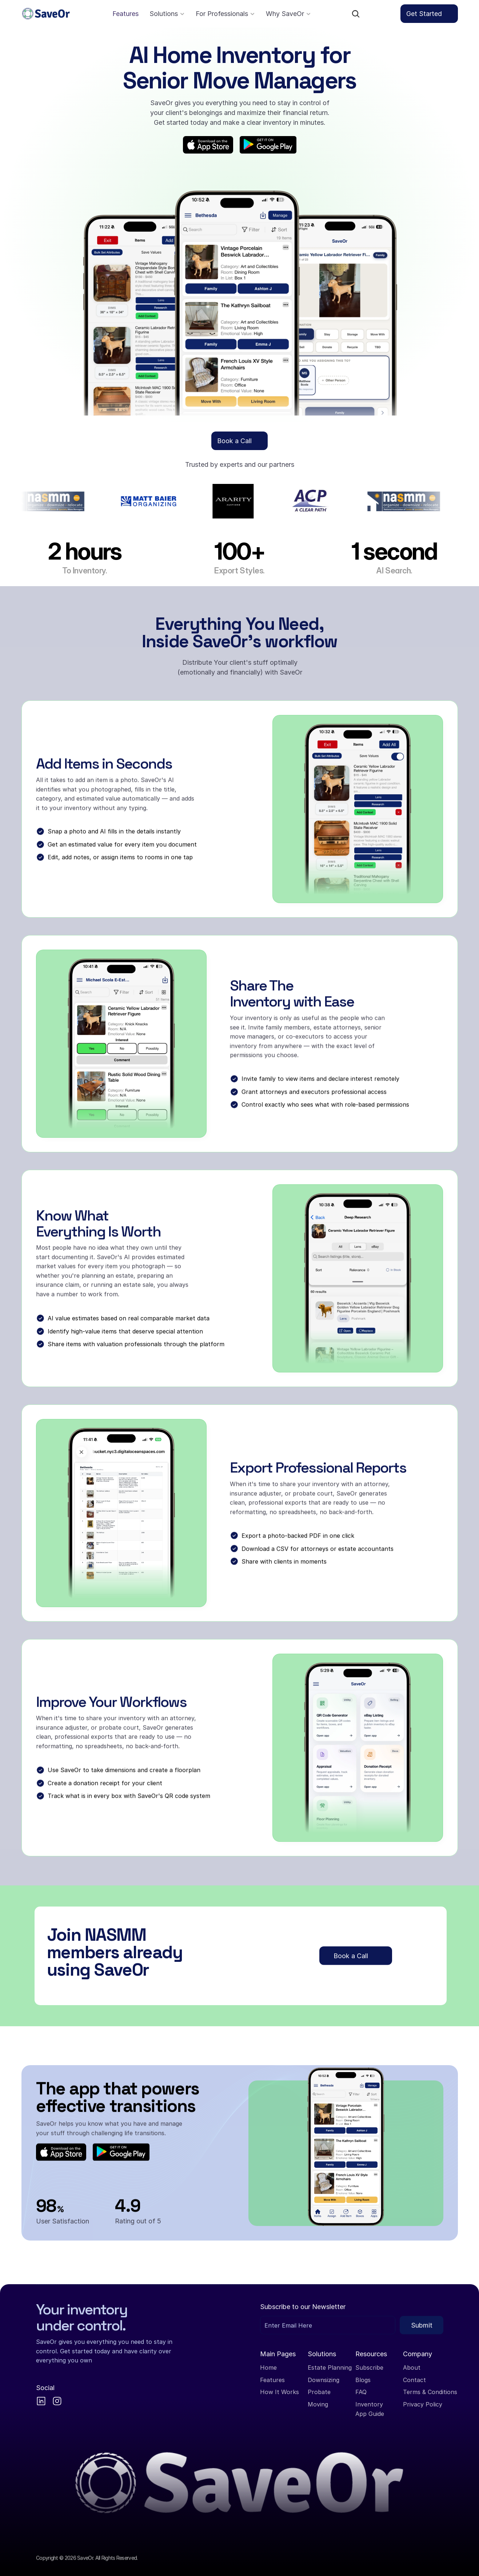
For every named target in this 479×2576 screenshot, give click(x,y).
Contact (414, 2380)
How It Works (279, 2392)
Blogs (363, 2380)
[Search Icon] (355, 14)
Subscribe (369, 2367)
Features (272, 2380)
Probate (319, 2392)
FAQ (361, 2392)
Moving (318, 2404)
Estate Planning (330, 2367)
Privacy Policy (422, 2404)
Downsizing (323, 2380)
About (411, 2367)
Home (268, 2367)
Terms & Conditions (430, 2392)
